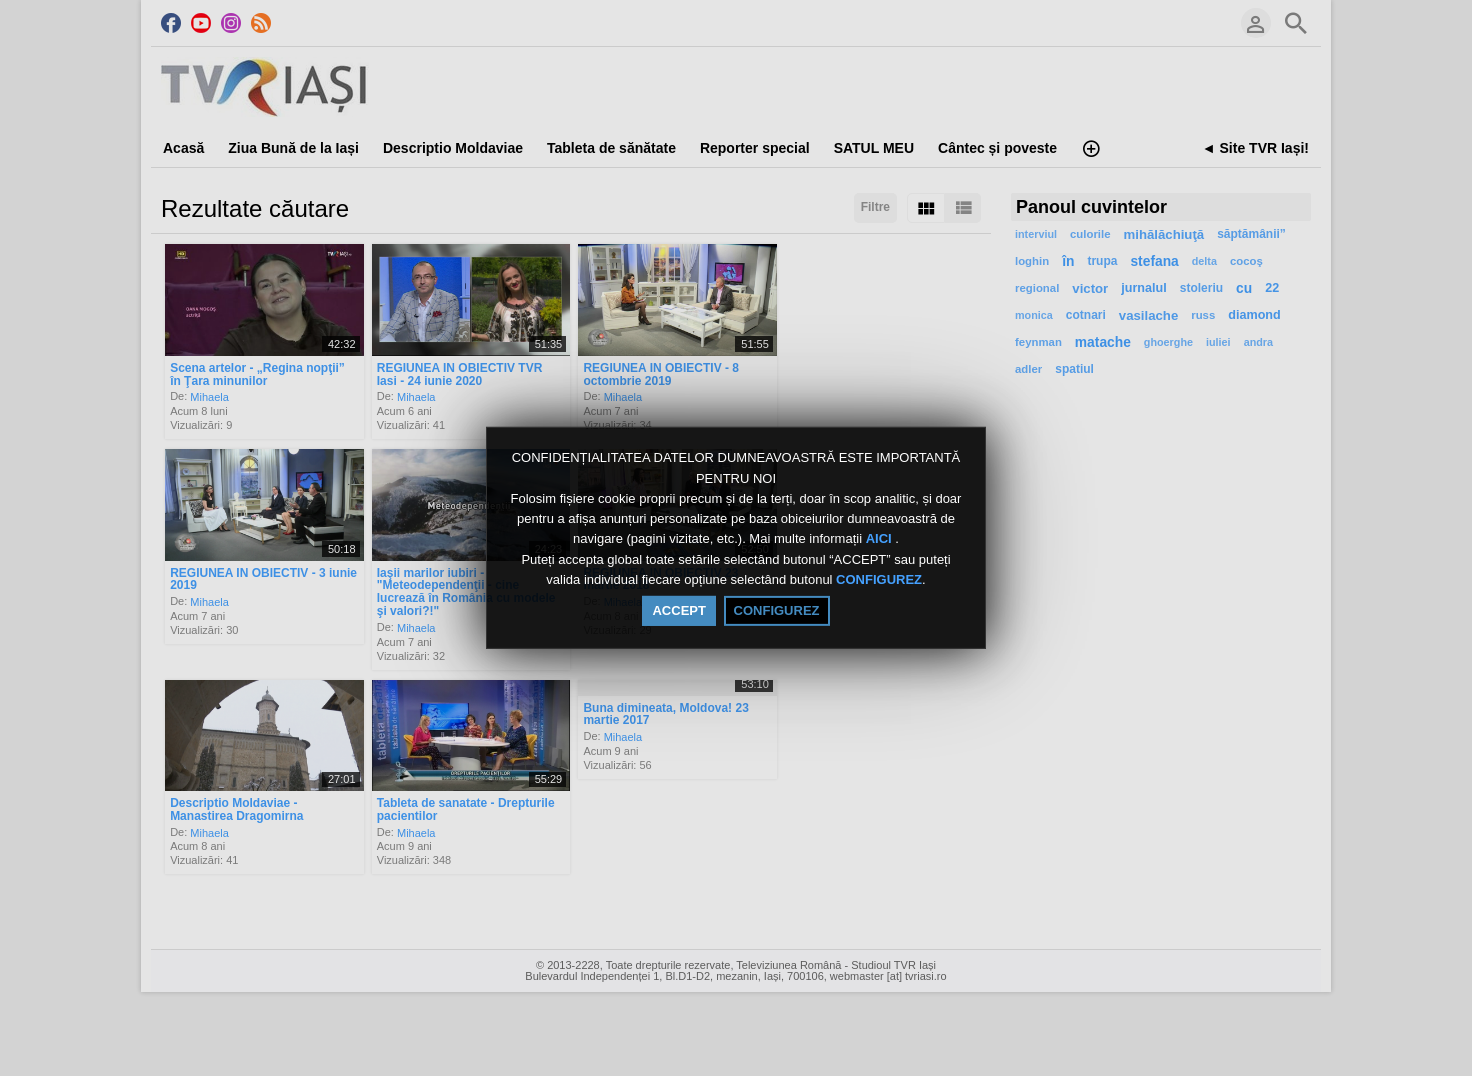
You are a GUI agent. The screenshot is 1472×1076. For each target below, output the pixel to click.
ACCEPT (678, 610)
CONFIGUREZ (879, 579)
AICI (881, 539)
